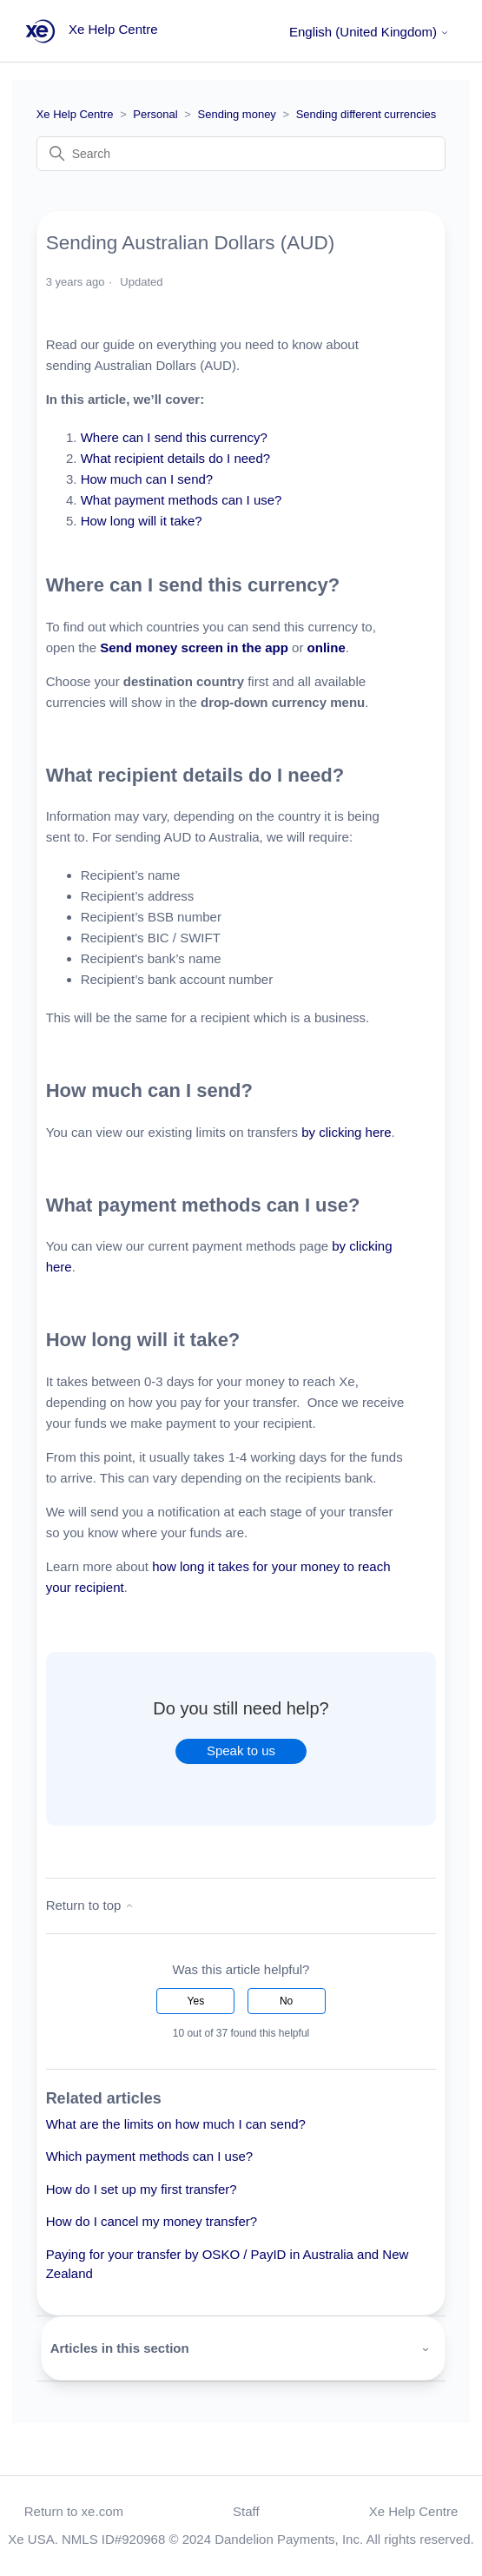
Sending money (237, 114)
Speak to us (241, 1750)
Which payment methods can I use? (149, 2156)
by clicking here (346, 1132)
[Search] (241, 153)
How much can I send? (147, 479)
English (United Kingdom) (369, 31)
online (326, 647)
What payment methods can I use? (183, 499)
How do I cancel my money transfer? (151, 2221)
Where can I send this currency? (176, 437)
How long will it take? (143, 520)
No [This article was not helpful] (286, 2001)
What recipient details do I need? (177, 458)
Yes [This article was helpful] (196, 2001)
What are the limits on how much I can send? (176, 2124)
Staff (246, 2511)
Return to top (90, 1905)
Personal (155, 114)
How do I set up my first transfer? (141, 2189)
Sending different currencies (366, 114)
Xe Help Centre (75, 114)
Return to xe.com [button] (73, 2511)
